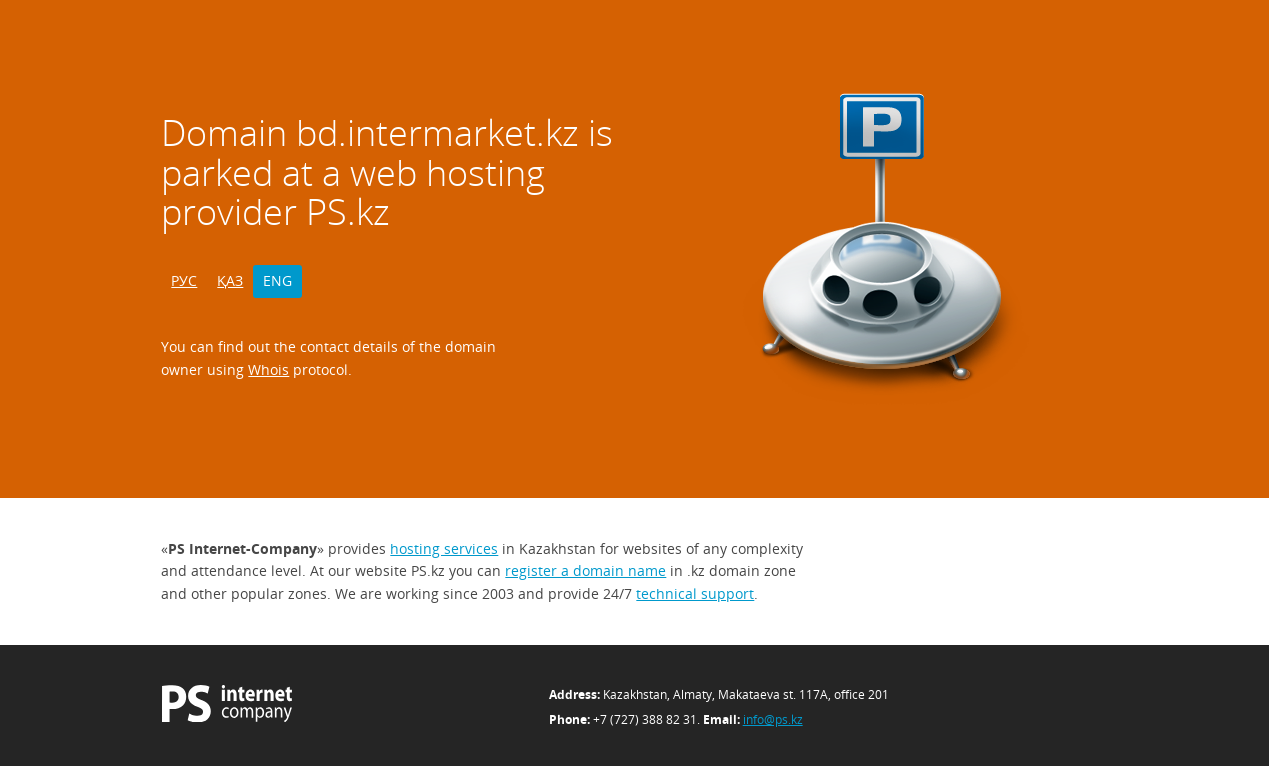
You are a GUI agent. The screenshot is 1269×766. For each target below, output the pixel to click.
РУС (184, 280)
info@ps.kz (773, 719)
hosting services (444, 548)
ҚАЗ (230, 280)
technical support (695, 593)
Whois (268, 369)
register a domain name (585, 570)
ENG (277, 280)
